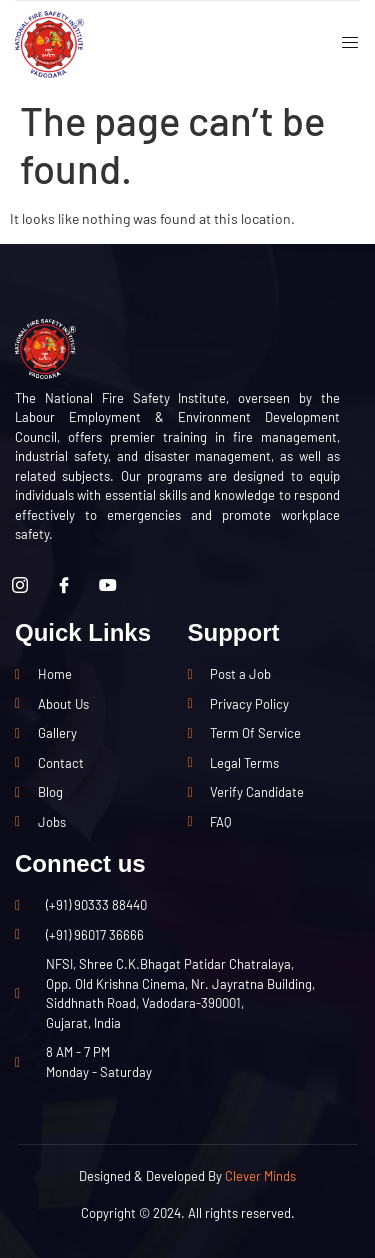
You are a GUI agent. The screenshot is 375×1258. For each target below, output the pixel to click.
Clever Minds (260, 1176)
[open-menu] (343, 45)
